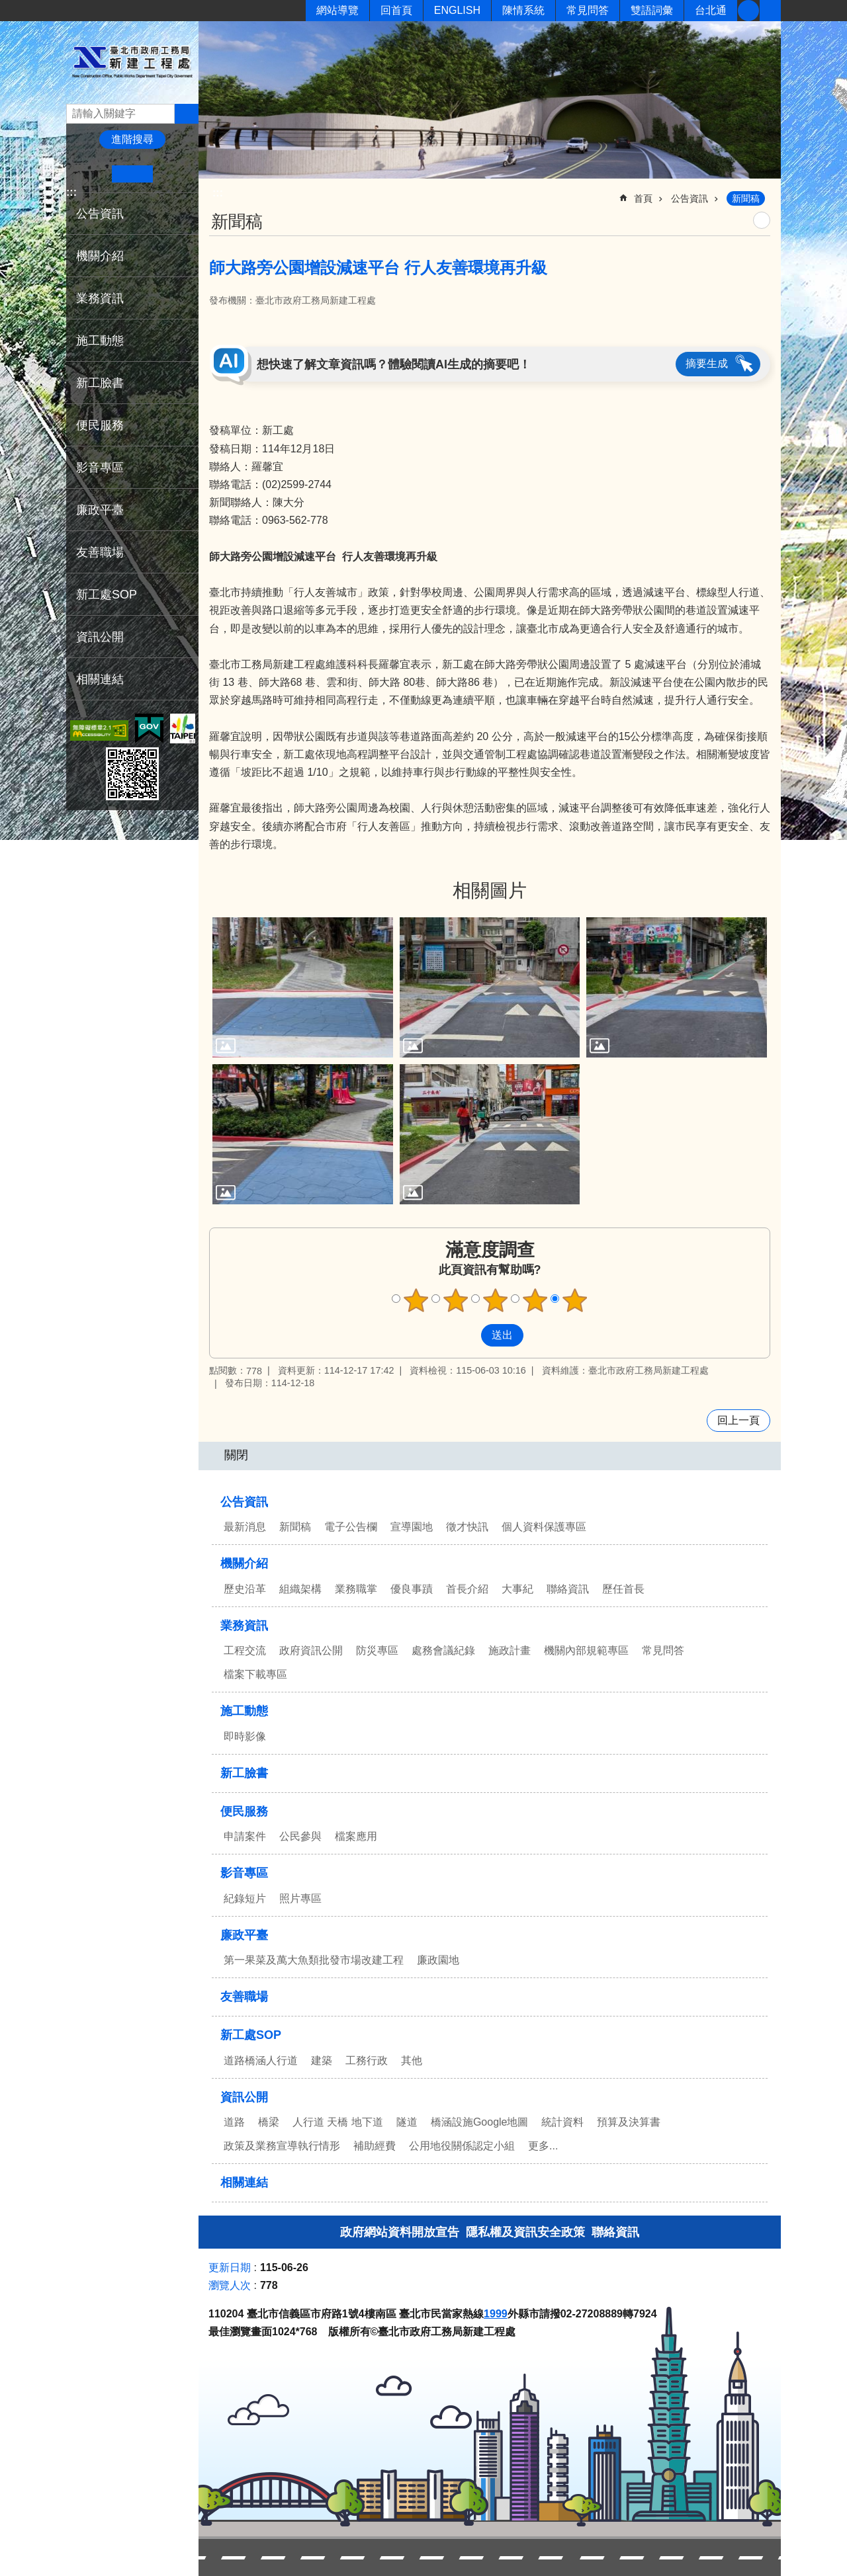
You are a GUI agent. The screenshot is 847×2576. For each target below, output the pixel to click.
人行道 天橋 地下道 (337, 2122)
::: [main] (217, 192)
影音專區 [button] (100, 467)
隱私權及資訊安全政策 (525, 2232)
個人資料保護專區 (544, 1526)
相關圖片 (490, 890)
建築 (321, 2060)
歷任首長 (623, 1589)
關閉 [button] (236, 1455)
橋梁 (268, 2122)
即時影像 (245, 1736)
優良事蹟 (411, 1589)
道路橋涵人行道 (261, 2060)
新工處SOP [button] (106, 594)
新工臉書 (748, 10)
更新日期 (229, 2267)
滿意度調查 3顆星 (495, 1300)
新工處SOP (250, 2035)
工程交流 (245, 1650)
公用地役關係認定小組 (462, 2145)
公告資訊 (689, 198)
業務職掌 (356, 1589)
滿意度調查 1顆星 (416, 1300)
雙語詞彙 (652, 10)
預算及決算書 (628, 2122)
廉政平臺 (244, 1935)
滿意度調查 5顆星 (575, 1300)
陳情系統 (523, 10)
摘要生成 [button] (707, 363)
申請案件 (245, 1836)
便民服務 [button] (100, 425)
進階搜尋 (132, 139)
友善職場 (100, 552)
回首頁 (396, 10)
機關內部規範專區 (586, 1650)
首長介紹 (467, 1589)
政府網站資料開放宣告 (399, 2232)
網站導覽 (337, 10)
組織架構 (300, 1589)
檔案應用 (356, 1836)
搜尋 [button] (187, 114)
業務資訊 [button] (100, 298)
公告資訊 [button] (100, 213)
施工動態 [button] (100, 340)
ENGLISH (457, 10)
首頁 (643, 198)
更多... (543, 2145)
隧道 (407, 2122)
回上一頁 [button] (738, 1420)
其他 (411, 2060)
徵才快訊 (467, 1526)
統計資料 (562, 2122)
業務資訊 (244, 1625)
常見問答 (587, 10)
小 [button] (91, 174)
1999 (496, 2313)
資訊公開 (244, 2097)
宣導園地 (411, 1526)
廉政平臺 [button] (100, 510)
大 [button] (173, 174)
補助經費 (374, 2145)
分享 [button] (770, 10)
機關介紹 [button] (100, 256)
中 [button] (132, 174)
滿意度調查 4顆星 (535, 1300)
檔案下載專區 (255, 1674)
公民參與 (300, 1836)
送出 (468, 1335)
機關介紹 (244, 1563)
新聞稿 (746, 198)
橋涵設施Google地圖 (480, 2122)
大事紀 (517, 1589)
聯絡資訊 (568, 1589)
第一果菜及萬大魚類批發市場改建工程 (314, 1960)
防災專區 (377, 1650)
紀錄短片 (245, 1898)
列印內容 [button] (761, 220)
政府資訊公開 (311, 1650)
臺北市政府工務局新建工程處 (132, 62)
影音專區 (244, 1873)
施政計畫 (509, 1650)
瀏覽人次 (229, 2285)
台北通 (711, 10)
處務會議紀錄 (443, 1650)
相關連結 (100, 679)
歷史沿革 (245, 1589)
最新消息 (245, 1526)
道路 (234, 2122)
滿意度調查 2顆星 (455, 1300)
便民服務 (244, 1811)
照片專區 (300, 1898)
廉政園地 (438, 1960)
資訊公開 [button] (100, 637)
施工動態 (244, 1711)
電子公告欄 (350, 1526)
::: (71, 192)
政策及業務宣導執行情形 (282, 2145)
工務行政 (366, 2060)
